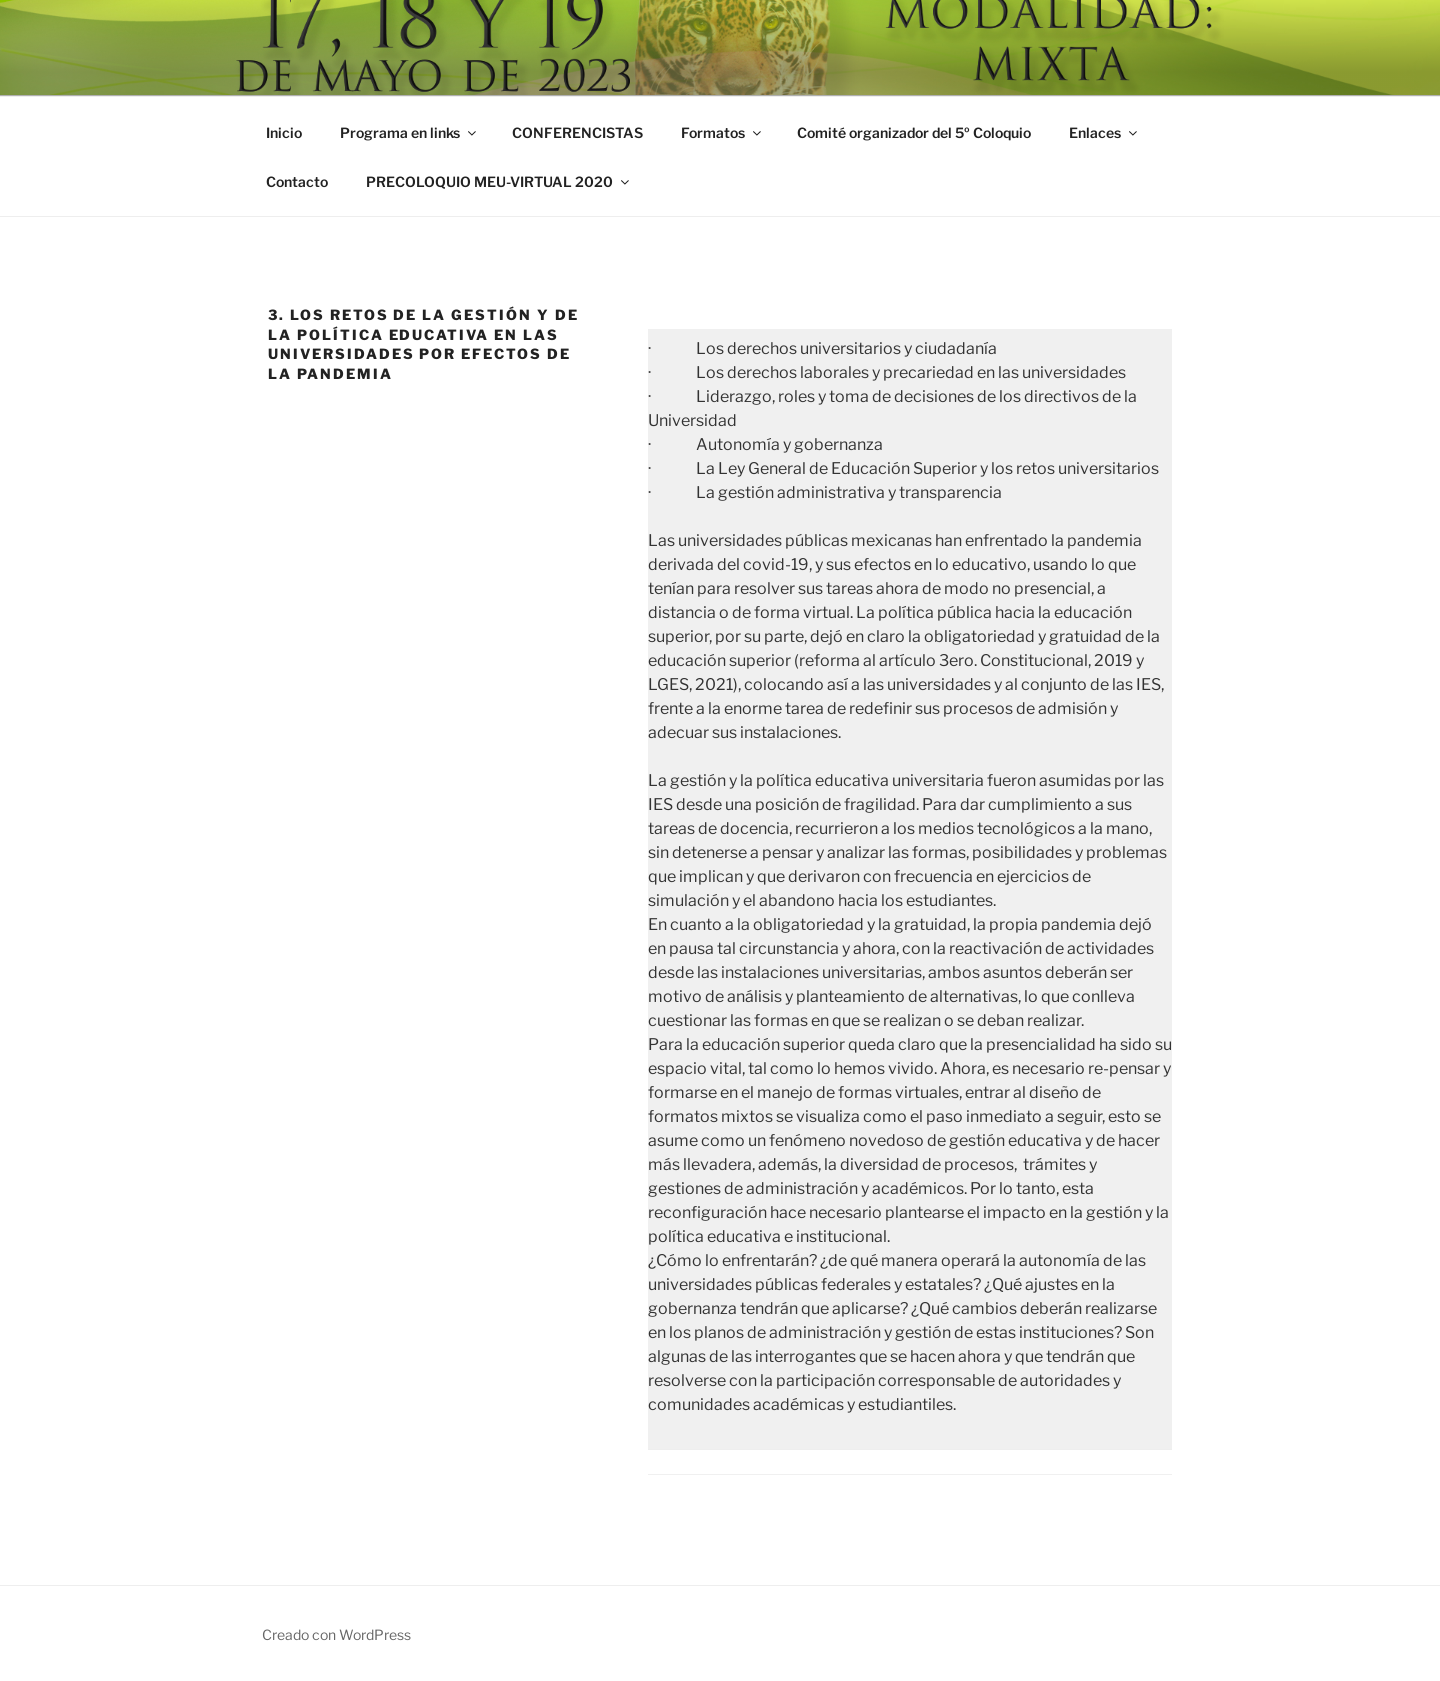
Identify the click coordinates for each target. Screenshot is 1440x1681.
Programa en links (409, 132)
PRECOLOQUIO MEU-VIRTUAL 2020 (499, 181)
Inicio (284, 132)
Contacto (297, 181)
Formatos (722, 132)
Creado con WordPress (336, 1634)
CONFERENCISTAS (577, 132)
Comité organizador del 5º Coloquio (914, 132)
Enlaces (1104, 132)
